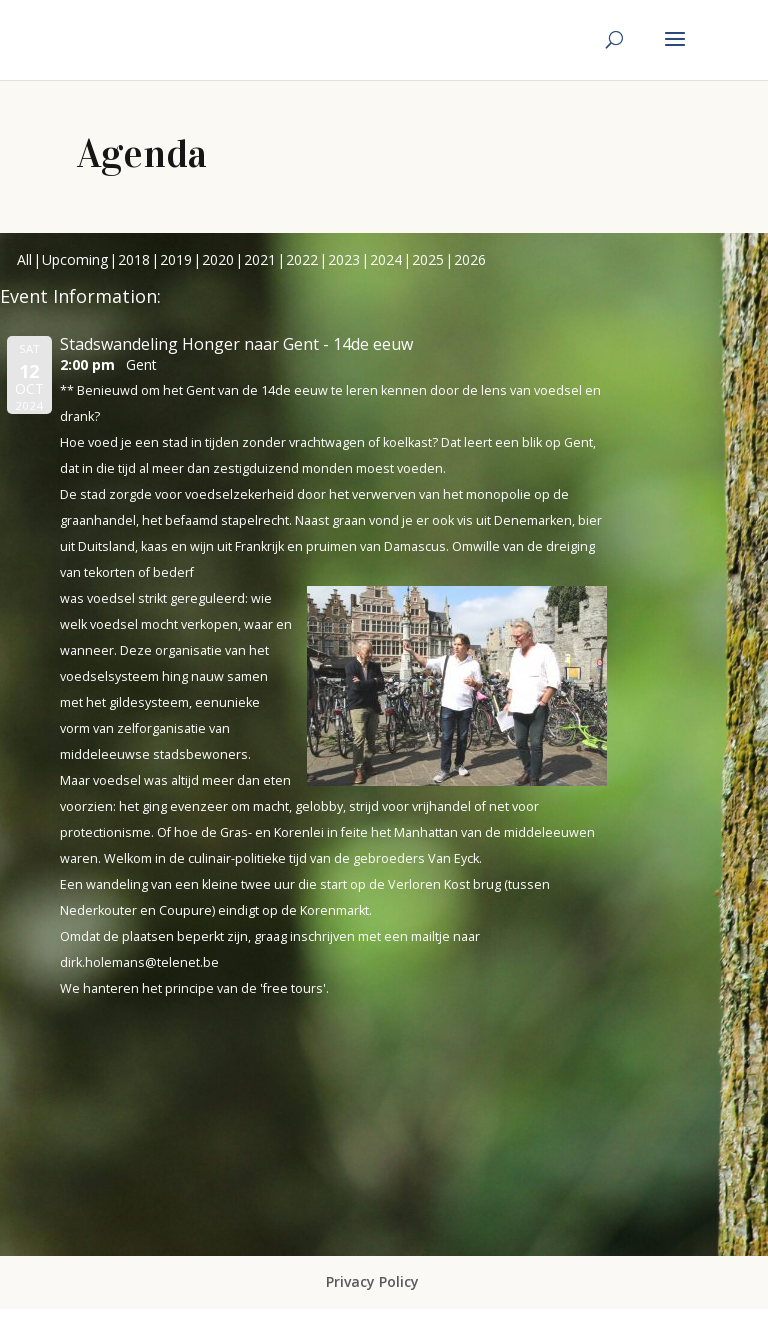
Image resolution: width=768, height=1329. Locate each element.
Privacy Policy (372, 1281)
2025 (428, 259)
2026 (470, 259)
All (24, 259)
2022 (302, 259)
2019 (176, 259)
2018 (134, 259)
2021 (260, 259)
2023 (344, 259)
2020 (218, 259)
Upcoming (75, 259)
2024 (386, 259)
